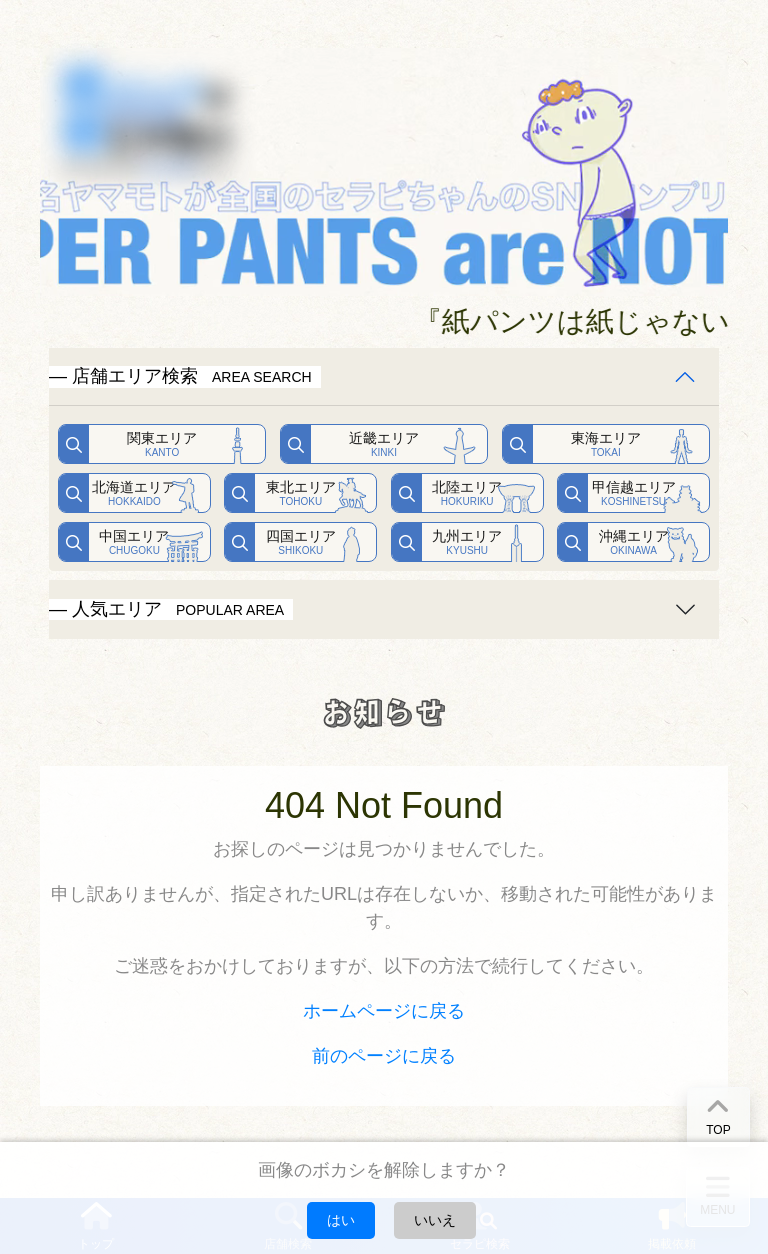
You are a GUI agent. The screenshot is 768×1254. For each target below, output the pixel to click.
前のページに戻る (384, 1056)
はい (341, 1220)
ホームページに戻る (384, 1011)
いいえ (435, 1220)
